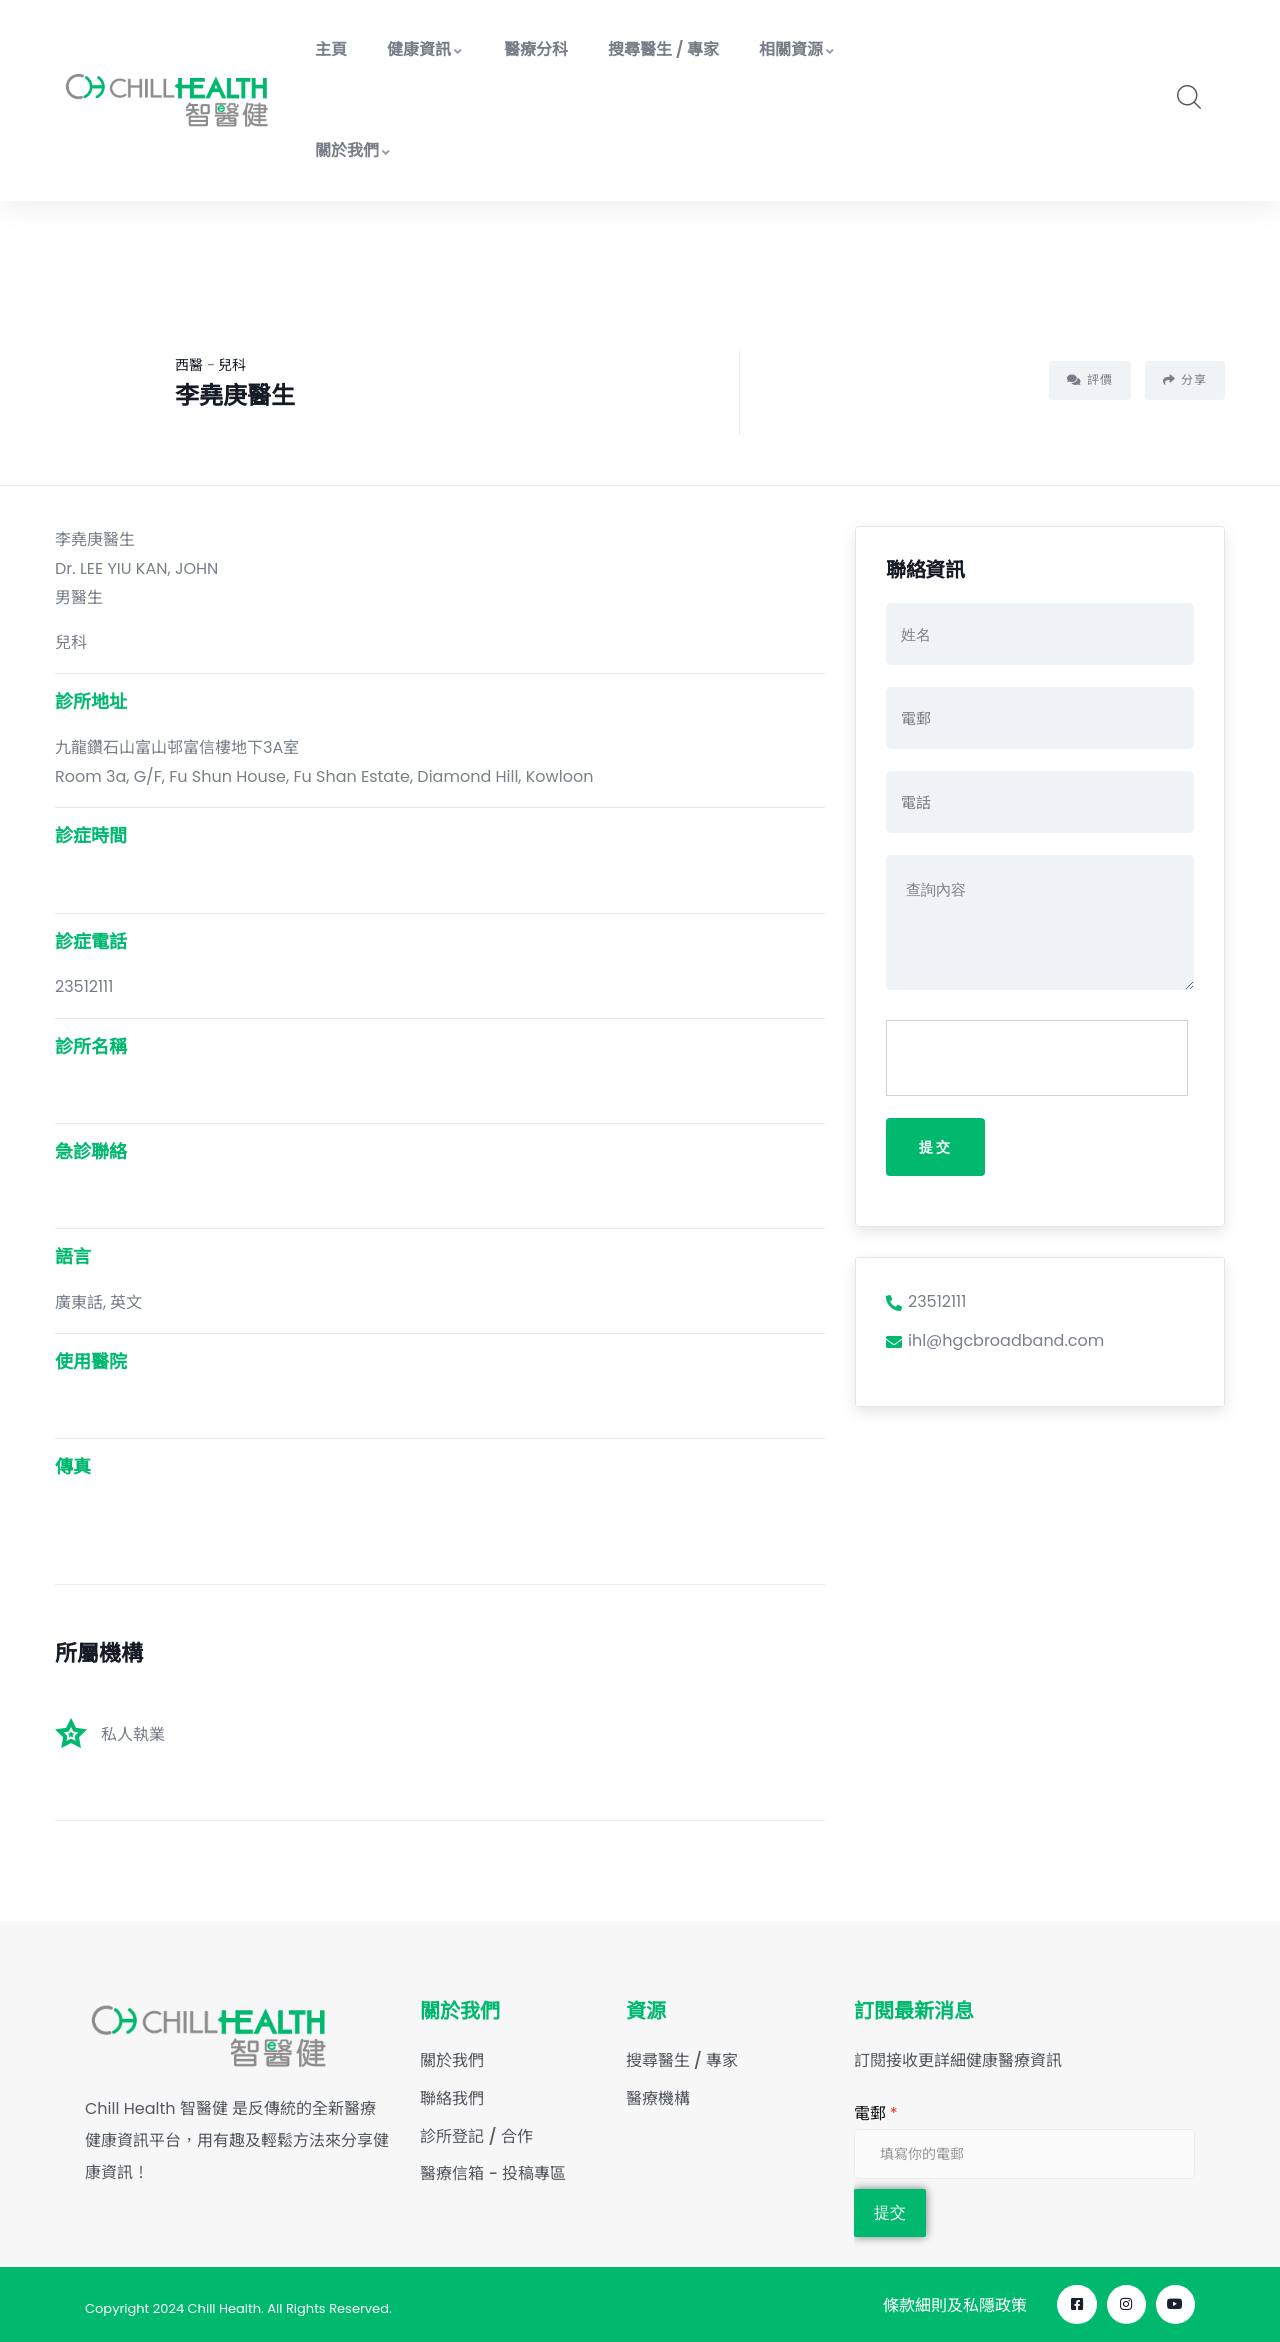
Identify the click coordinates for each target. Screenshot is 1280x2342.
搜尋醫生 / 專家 (663, 49)
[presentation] (1038, 1059)
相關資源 (797, 49)
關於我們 (353, 150)
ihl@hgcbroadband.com (995, 1342)
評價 (1090, 379)
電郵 (876, 2113)
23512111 (926, 1303)
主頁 (331, 49)
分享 (1185, 379)
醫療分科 (536, 49)
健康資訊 (425, 49)
